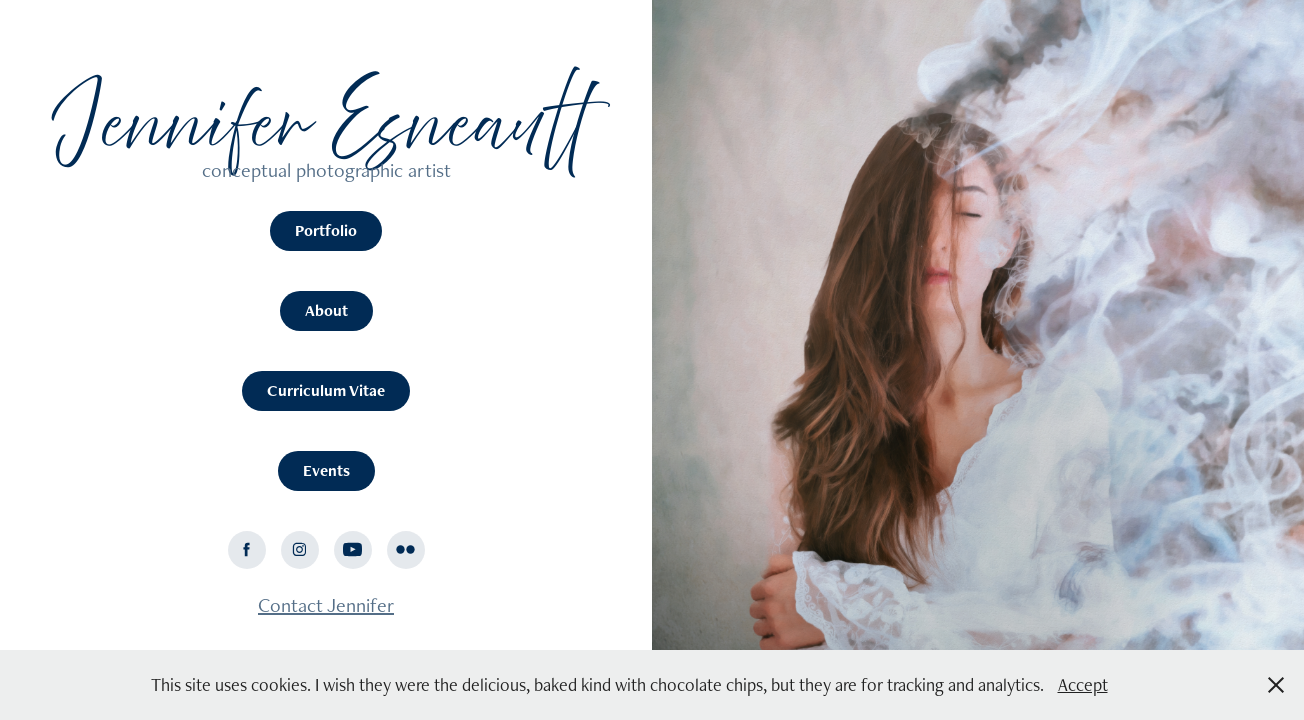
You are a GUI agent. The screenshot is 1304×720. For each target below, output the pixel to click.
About (326, 310)
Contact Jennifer (326, 605)
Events (326, 470)
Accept (1083, 684)
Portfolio (326, 230)
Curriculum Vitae (326, 390)
